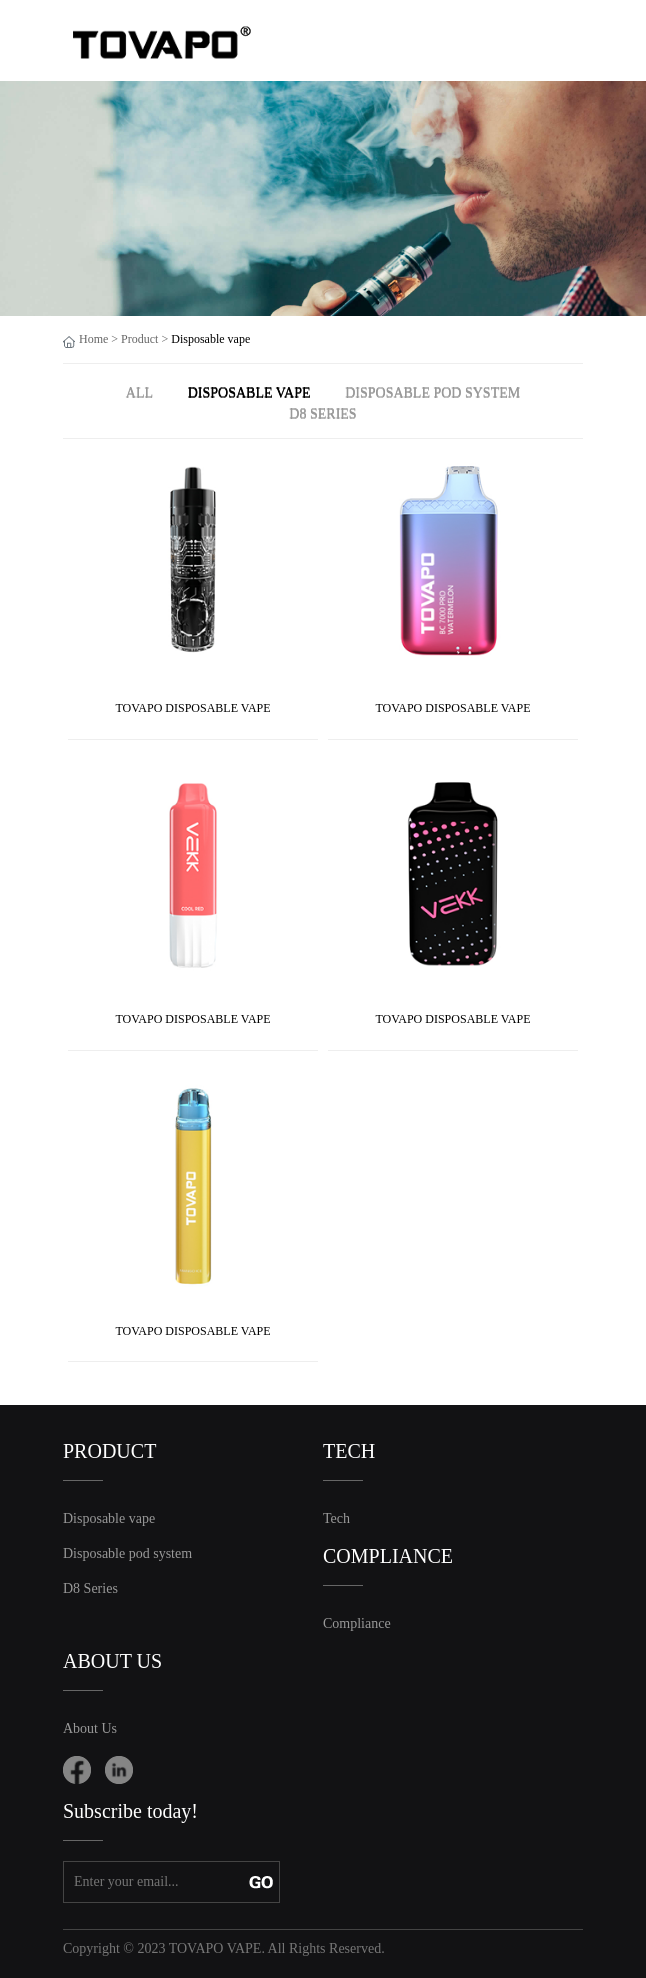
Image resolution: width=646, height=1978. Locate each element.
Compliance (357, 1623)
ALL (139, 392)
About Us (90, 1728)
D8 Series (322, 413)
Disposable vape (249, 392)
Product (139, 339)
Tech (336, 1518)
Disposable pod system (432, 392)
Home (93, 339)
